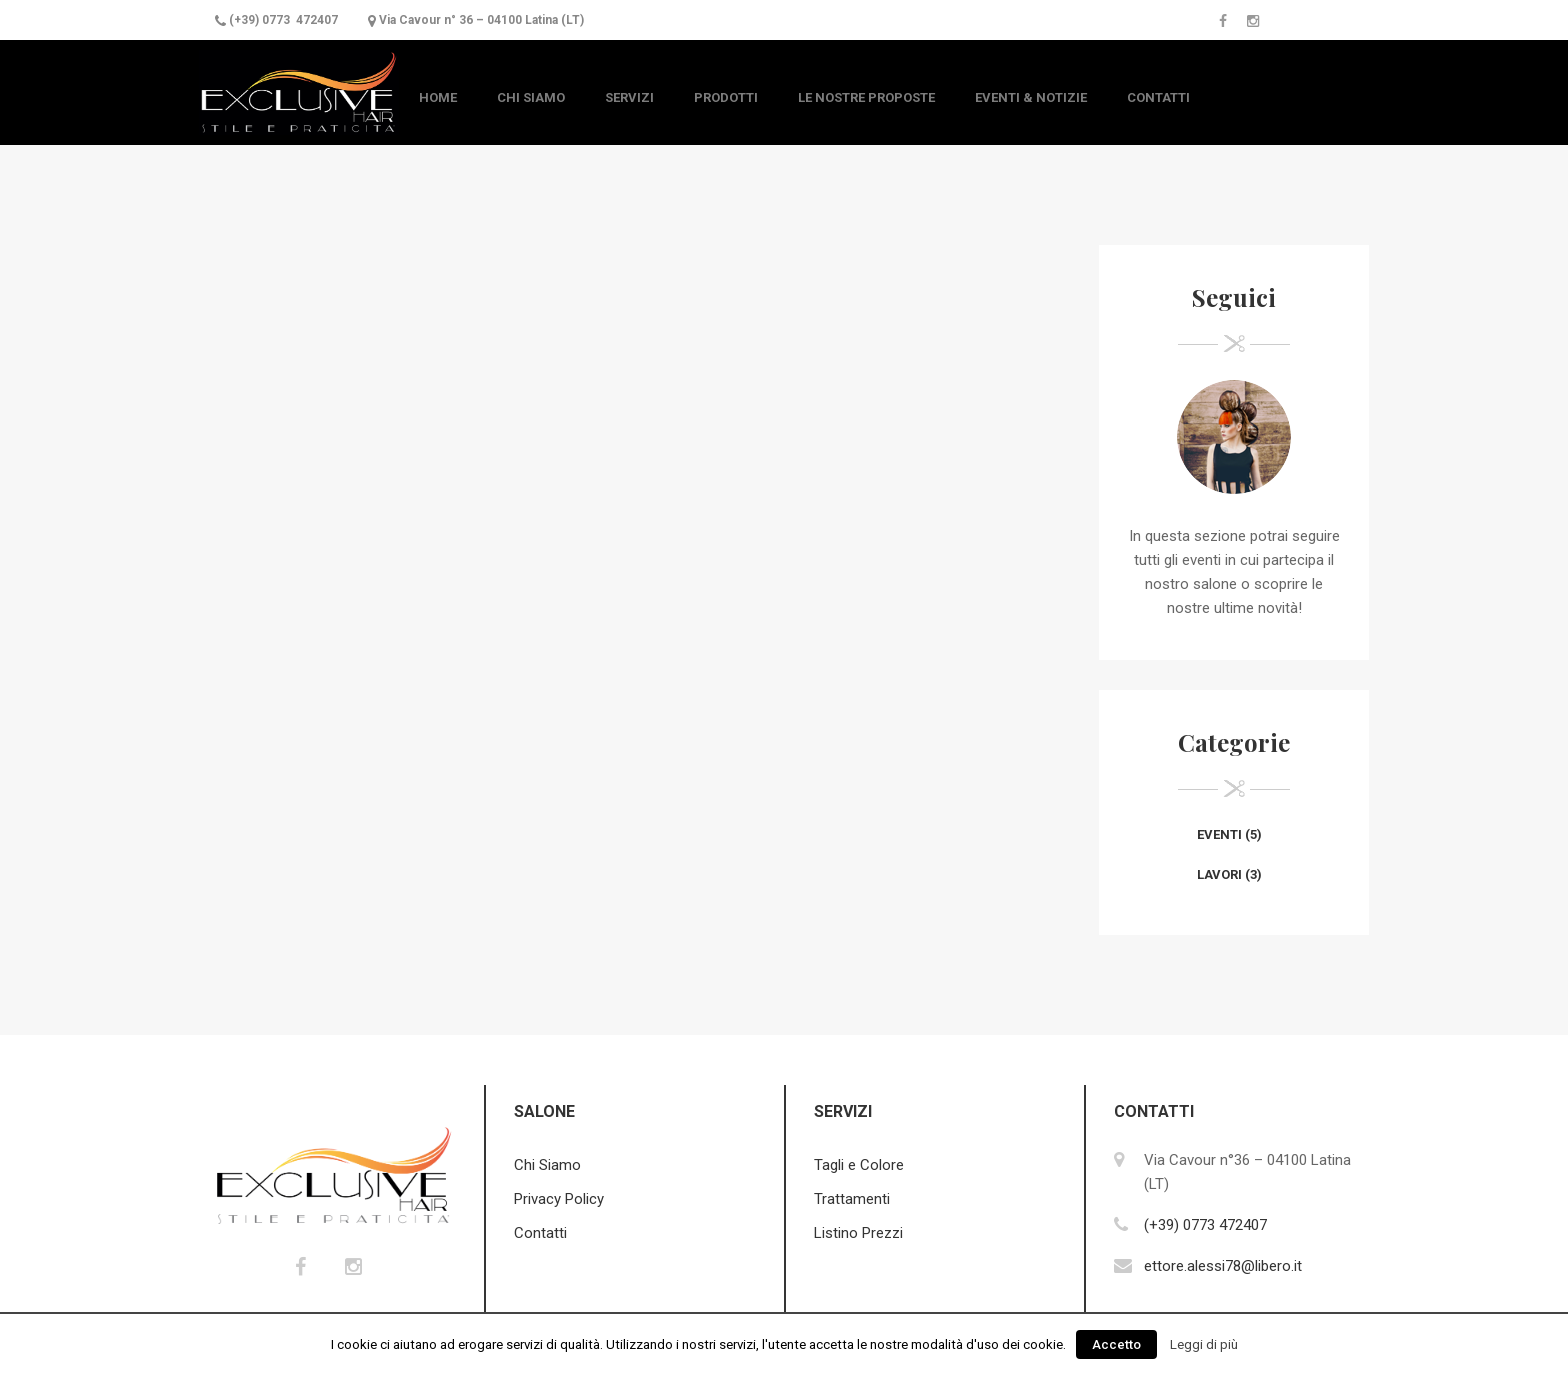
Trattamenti (852, 1199)
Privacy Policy (559, 1199)
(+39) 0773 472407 (283, 20)
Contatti (1158, 97)
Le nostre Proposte (866, 97)
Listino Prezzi (858, 1233)
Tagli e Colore (859, 1165)
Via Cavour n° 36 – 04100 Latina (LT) (481, 20)
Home (438, 97)
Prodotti (726, 97)
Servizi (629, 97)
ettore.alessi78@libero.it (1223, 1266)
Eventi (1219, 834)
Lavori (1219, 874)
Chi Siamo (531, 97)
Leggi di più (1204, 1344)
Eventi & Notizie (1031, 97)
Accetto (1116, 1344)
